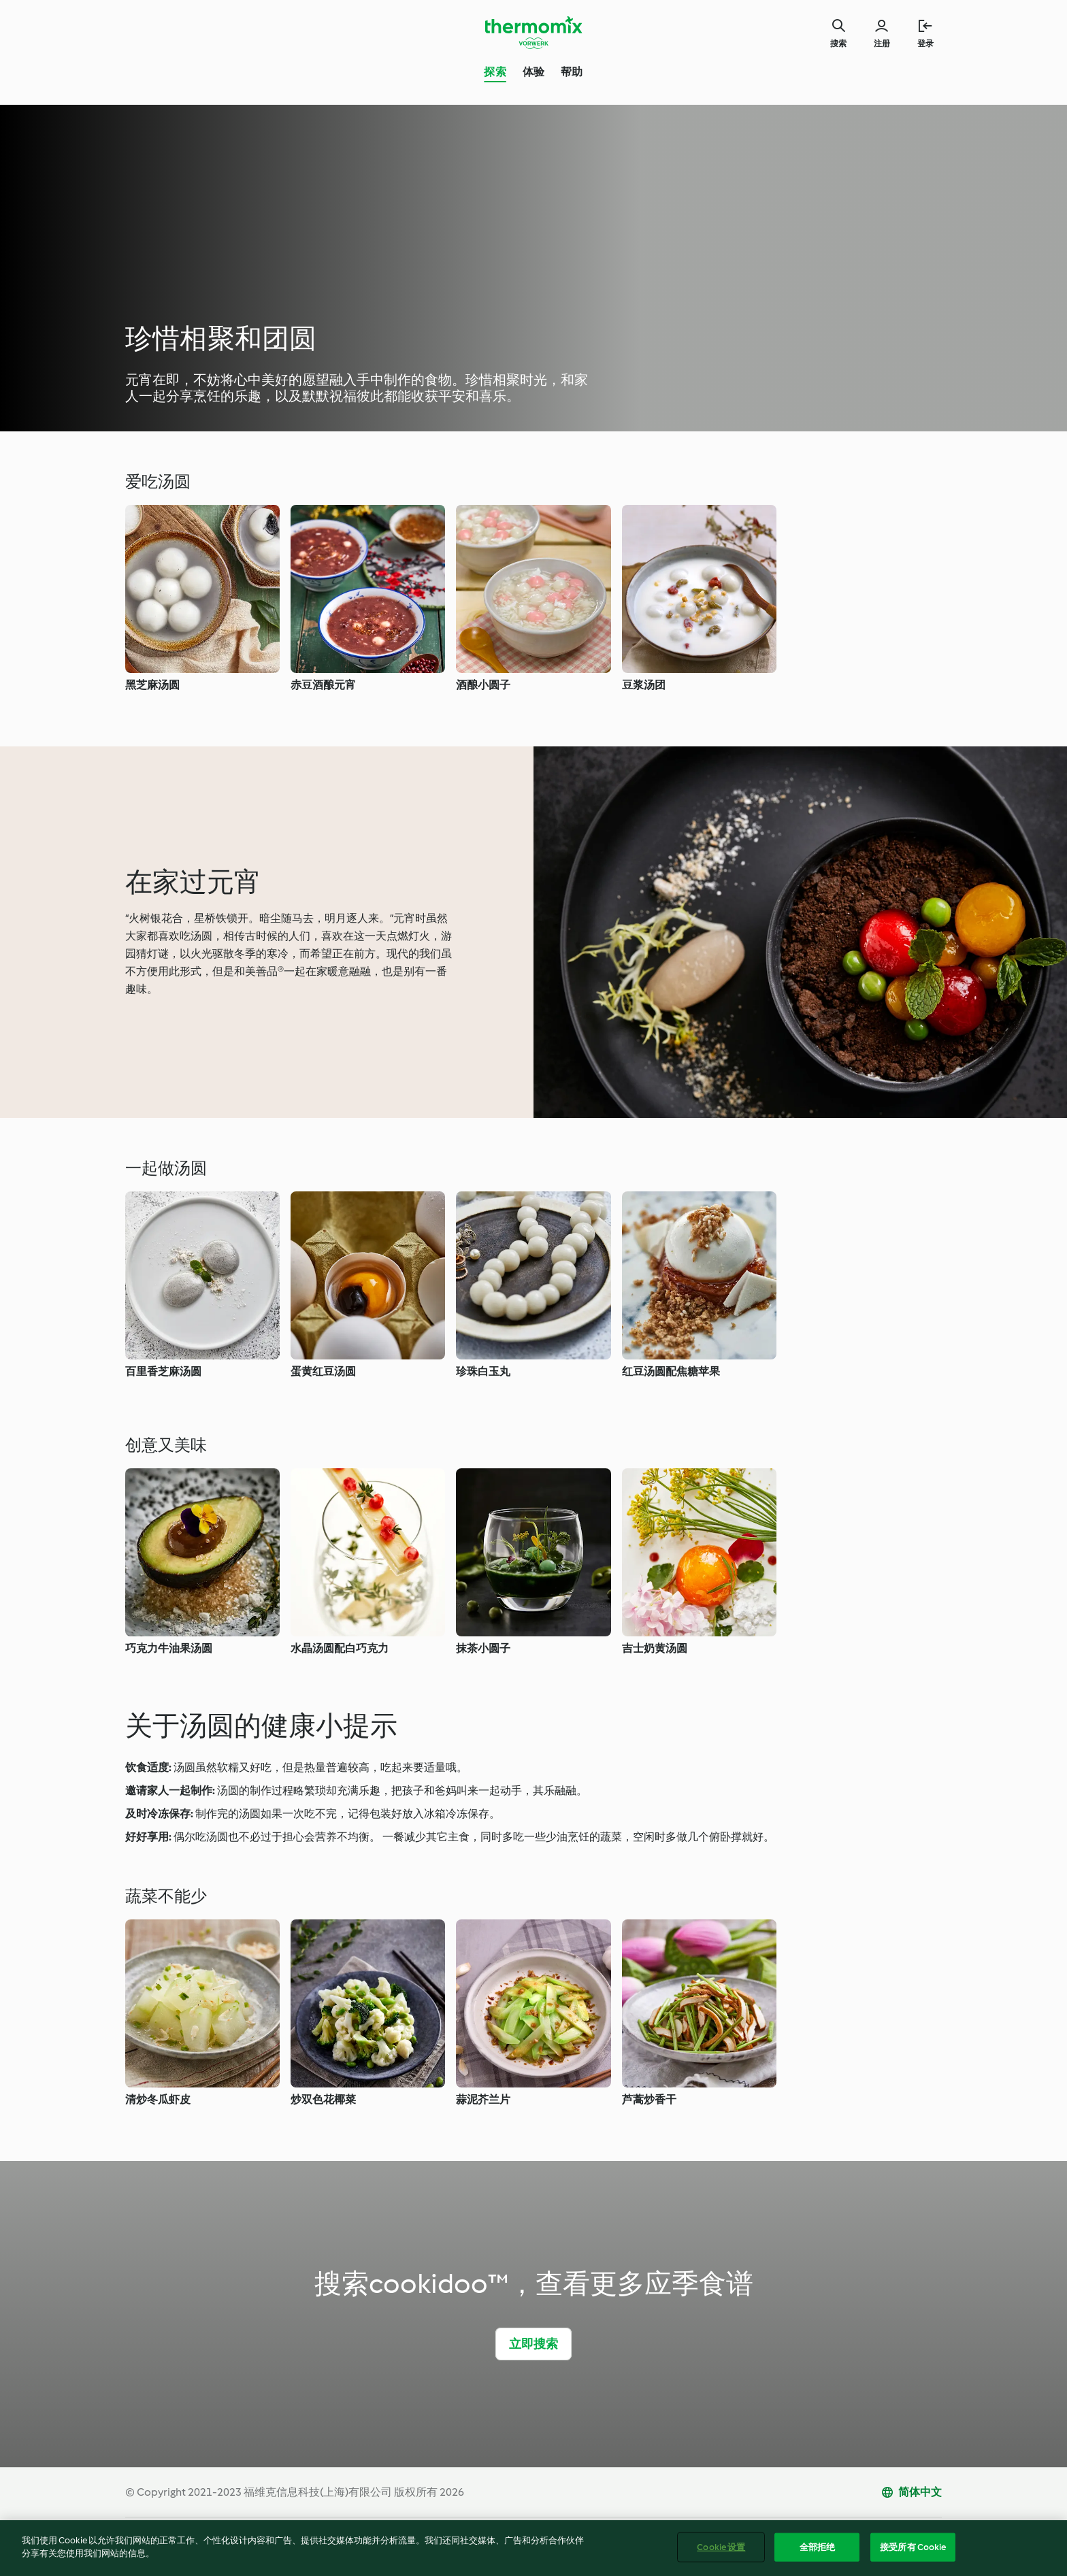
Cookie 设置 (721, 2550)
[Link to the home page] (533, 32)
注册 (882, 43)
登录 (925, 43)
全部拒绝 (818, 2550)
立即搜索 (534, 2343)
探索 (495, 71)
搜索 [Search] (838, 43)
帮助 (571, 71)
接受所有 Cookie (913, 2550)
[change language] (911, 2492)
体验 (533, 71)
